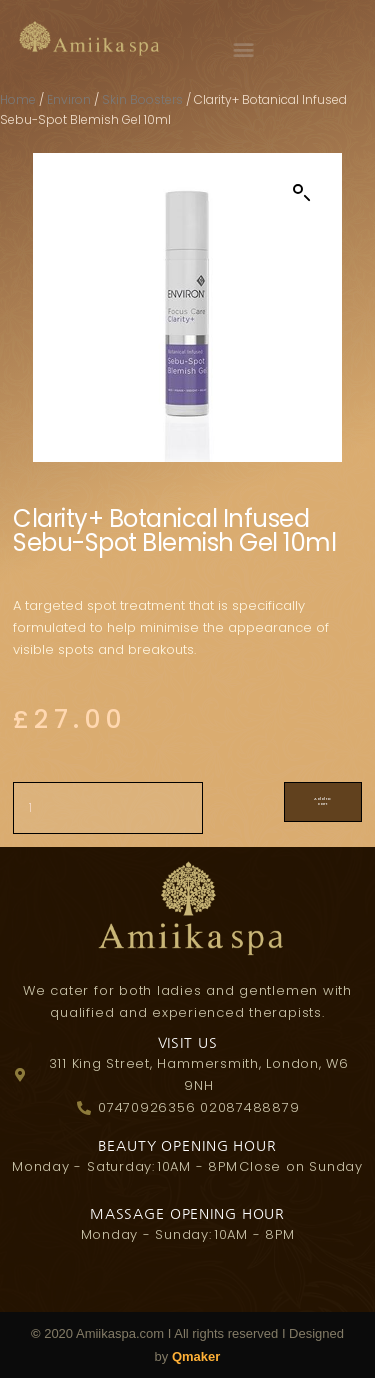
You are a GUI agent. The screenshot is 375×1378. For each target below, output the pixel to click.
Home (18, 99)
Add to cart (322, 801)
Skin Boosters (142, 99)
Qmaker (196, 1356)
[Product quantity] (108, 808)
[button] (249, 48)
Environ (69, 99)
